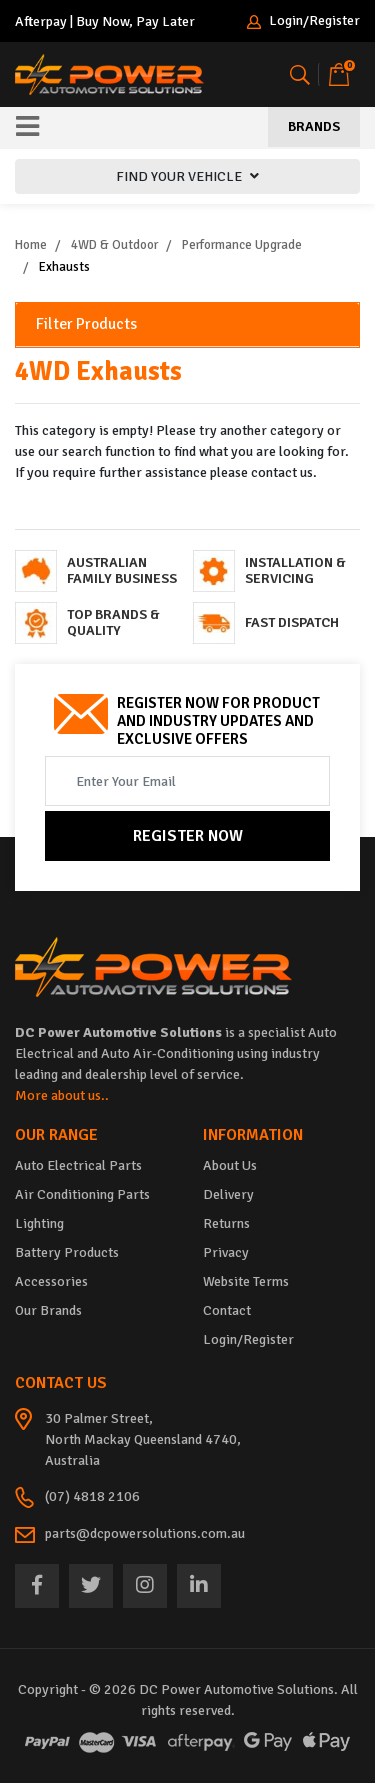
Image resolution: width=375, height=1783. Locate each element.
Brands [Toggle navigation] (314, 126)
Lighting (39, 1223)
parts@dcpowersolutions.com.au (145, 1533)
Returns (226, 1223)
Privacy (226, 1252)
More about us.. (62, 1095)
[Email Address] (187, 781)
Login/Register (303, 21)
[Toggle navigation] (27, 128)
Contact (227, 1310)
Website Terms (246, 1281)
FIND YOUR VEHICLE (187, 176)
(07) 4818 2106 (92, 1496)
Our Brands (48, 1310)
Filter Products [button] (86, 324)
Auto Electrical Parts (78, 1165)
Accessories (51, 1281)
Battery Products (67, 1252)
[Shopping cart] (339, 74)
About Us (230, 1165)
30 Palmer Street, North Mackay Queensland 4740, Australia (143, 1439)
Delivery (228, 1194)
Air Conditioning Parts (82, 1194)
